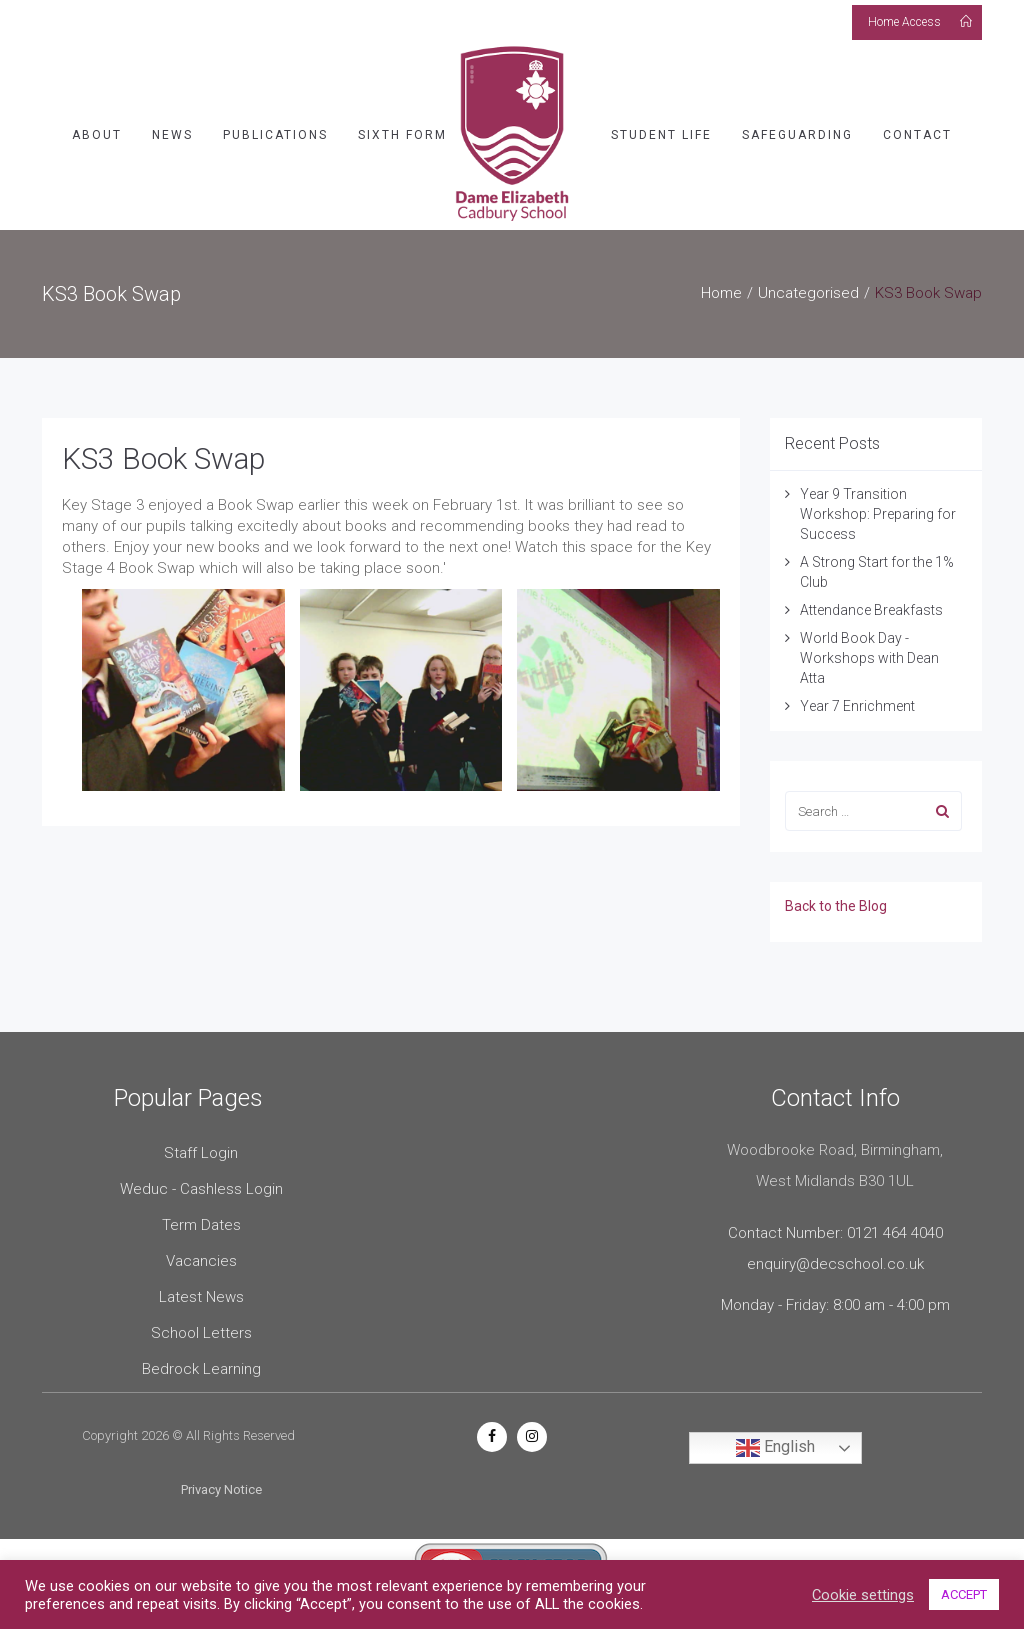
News (172, 135)
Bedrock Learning (201, 1369)
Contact (917, 135)
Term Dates (201, 1225)
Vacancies (201, 1261)
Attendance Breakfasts (871, 610)
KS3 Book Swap (163, 458)
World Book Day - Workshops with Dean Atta (869, 658)
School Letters (201, 1333)
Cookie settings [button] (863, 1595)
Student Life (661, 135)
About (97, 135)
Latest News (201, 1297)
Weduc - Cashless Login (201, 1189)
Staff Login (201, 1153)
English (775, 1448)
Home (721, 293)
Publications (275, 135)
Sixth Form (402, 135)
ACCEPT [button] (964, 1594)
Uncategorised (808, 293)
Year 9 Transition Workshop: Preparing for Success (878, 514)
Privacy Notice (221, 1489)
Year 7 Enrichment (857, 706)
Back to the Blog (836, 906)
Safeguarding (797, 135)
